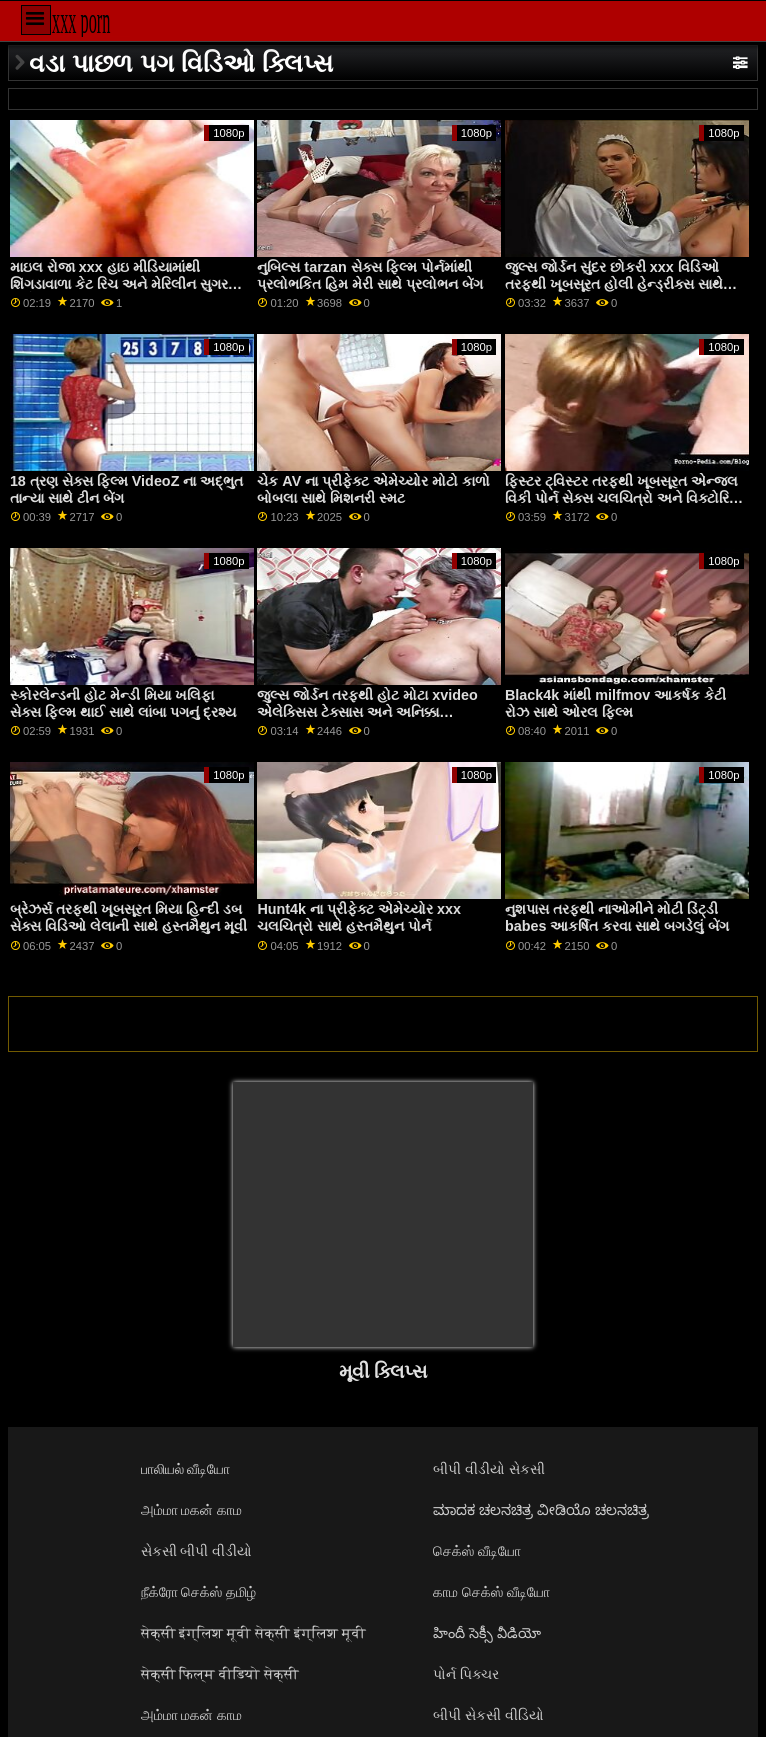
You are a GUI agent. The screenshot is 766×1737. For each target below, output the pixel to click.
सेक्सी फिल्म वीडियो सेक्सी (220, 1674)
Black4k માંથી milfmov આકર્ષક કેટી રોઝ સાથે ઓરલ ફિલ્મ (615, 703)
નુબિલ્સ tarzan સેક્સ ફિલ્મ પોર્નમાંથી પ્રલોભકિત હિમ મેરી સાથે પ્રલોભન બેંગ (370, 275)
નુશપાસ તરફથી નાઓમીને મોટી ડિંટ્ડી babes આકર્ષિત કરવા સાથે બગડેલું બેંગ (617, 917)
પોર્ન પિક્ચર (466, 1674)
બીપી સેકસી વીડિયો (488, 1715)
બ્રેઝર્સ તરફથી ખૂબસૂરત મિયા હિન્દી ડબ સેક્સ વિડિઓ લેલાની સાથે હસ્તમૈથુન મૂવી (128, 917)
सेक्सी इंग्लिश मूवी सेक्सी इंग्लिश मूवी (254, 1633)
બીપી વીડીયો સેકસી (489, 1469)
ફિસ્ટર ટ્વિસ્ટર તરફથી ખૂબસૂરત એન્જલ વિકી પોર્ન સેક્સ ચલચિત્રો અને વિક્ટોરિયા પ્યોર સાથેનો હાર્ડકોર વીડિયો (624, 497)
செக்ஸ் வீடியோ (477, 1551)
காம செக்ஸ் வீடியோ (491, 1592)
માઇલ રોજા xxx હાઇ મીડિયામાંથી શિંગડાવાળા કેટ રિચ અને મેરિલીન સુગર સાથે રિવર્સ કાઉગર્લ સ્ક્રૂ (119, 283)
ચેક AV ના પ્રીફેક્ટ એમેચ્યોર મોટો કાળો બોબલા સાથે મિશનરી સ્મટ (373, 489)
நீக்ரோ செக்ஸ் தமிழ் (199, 1592)
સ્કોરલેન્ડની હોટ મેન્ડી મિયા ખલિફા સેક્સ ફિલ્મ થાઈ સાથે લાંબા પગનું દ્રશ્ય (123, 703)
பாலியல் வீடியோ (186, 1469)
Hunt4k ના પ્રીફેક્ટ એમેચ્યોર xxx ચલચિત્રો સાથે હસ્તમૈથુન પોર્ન (359, 917)
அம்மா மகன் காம (192, 1510)
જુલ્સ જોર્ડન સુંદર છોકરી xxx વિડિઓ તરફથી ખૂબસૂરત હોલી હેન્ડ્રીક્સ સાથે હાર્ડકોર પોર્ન (614, 283)
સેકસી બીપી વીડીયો (197, 1551)
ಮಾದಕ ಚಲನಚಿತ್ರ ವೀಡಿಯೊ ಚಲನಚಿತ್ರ (541, 1510)
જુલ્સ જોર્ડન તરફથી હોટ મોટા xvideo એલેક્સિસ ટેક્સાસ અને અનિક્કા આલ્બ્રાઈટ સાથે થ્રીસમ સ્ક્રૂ (367, 711)
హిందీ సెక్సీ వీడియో (487, 1633)
